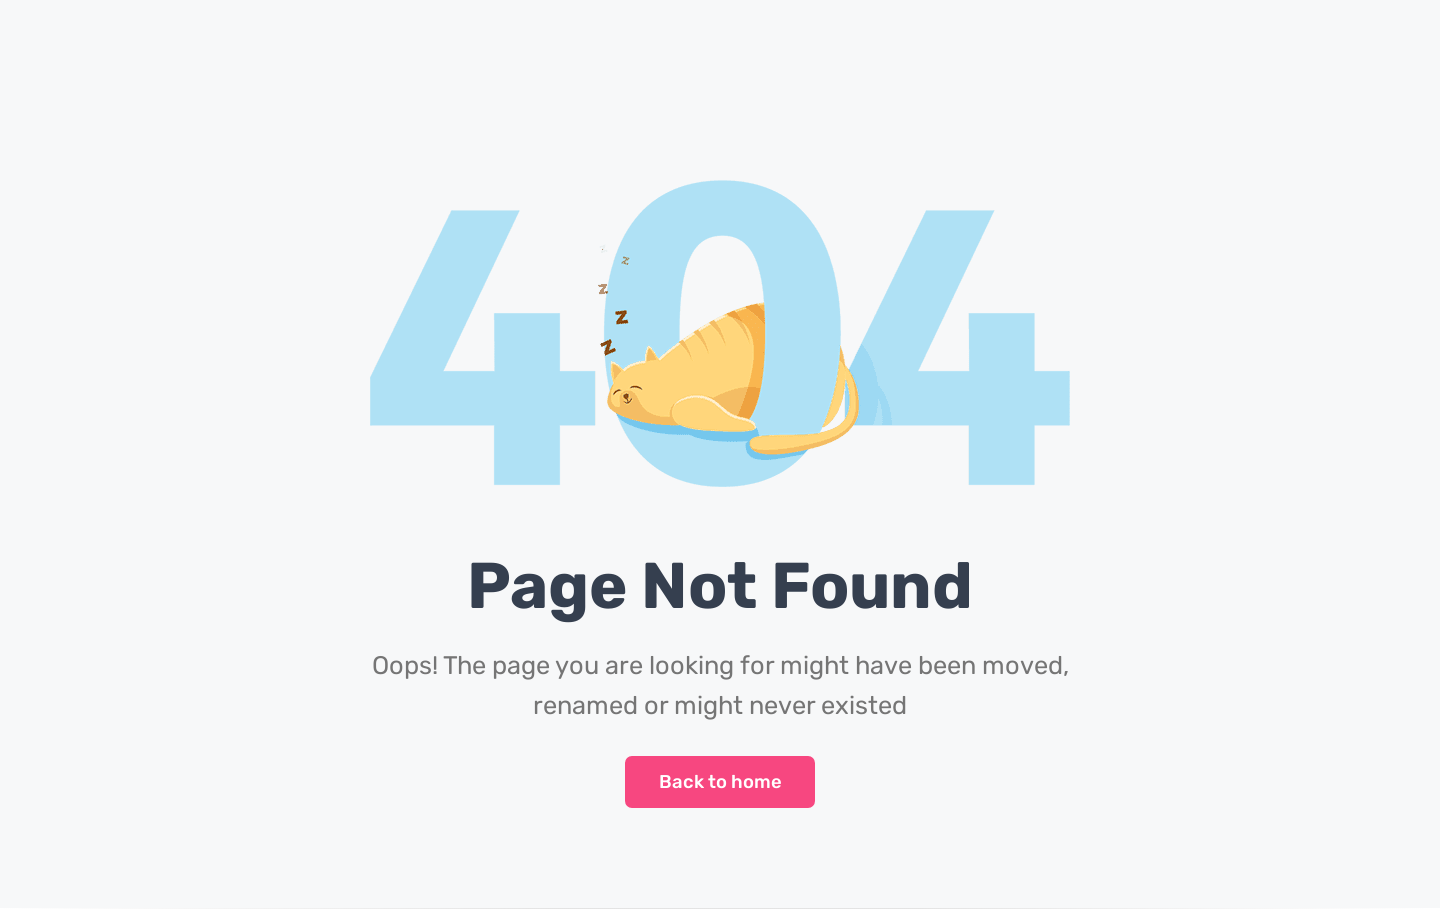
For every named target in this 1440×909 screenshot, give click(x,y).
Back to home (720, 782)
